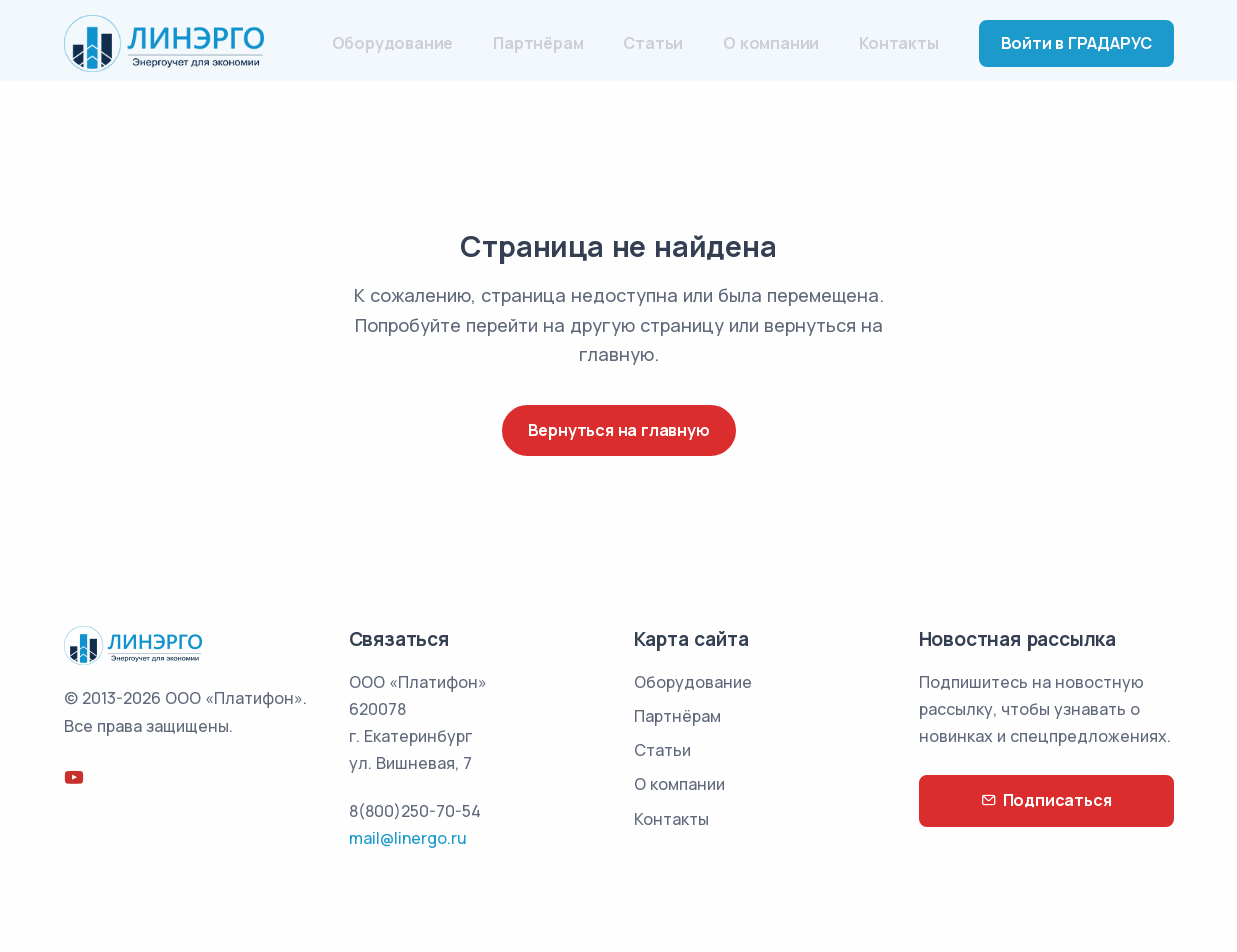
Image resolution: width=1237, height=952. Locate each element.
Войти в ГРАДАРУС (1076, 43)
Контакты (898, 43)
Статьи (653, 43)
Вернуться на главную (619, 430)
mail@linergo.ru (408, 838)
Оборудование (393, 43)
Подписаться (1046, 800)
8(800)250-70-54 (415, 811)
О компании (771, 43)
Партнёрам (538, 43)
